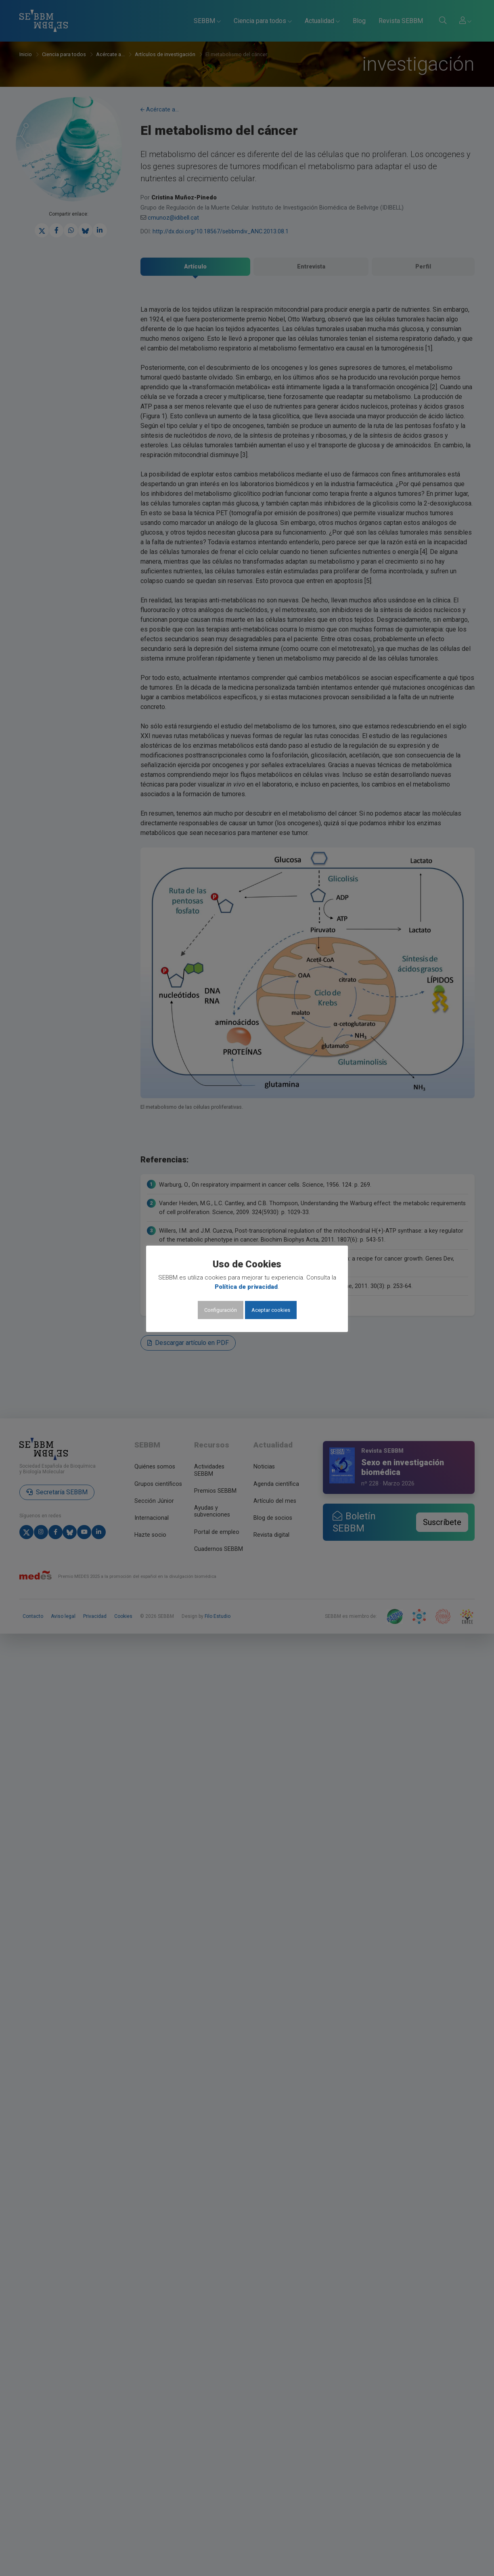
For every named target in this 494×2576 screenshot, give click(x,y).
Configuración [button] (220, 1310)
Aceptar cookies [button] (270, 1310)
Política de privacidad (246, 1286)
